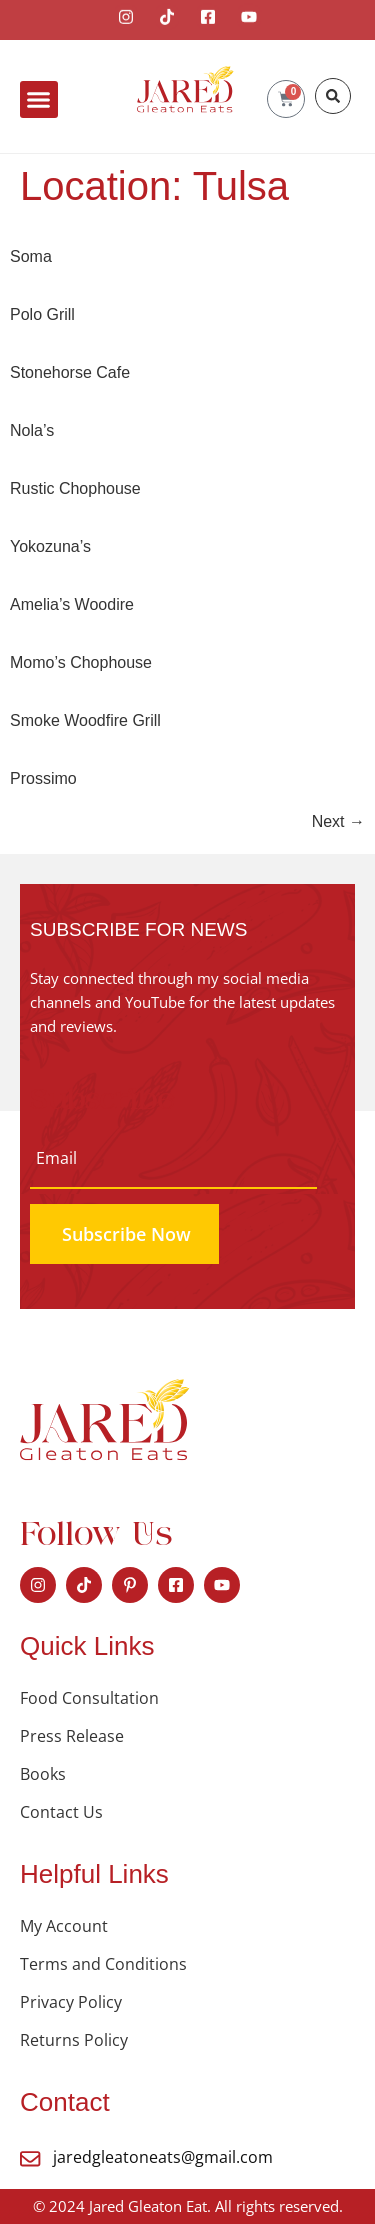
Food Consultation (89, 1698)
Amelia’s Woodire (72, 604)
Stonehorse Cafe (70, 372)
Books (43, 1774)
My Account (64, 1926)
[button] (39, 100)
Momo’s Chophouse (81, 662)
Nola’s (32, 430)
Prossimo (43, 778)
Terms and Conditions (103, 1964)
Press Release (72, 1736)
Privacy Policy (71, 2002)
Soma (31, 256)
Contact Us (61, 1812)
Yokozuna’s (50, 546)
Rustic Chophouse (75, 488)
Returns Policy (74, 2040)
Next (338, 821)
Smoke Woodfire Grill (85, 720)
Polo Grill (42, 314)
